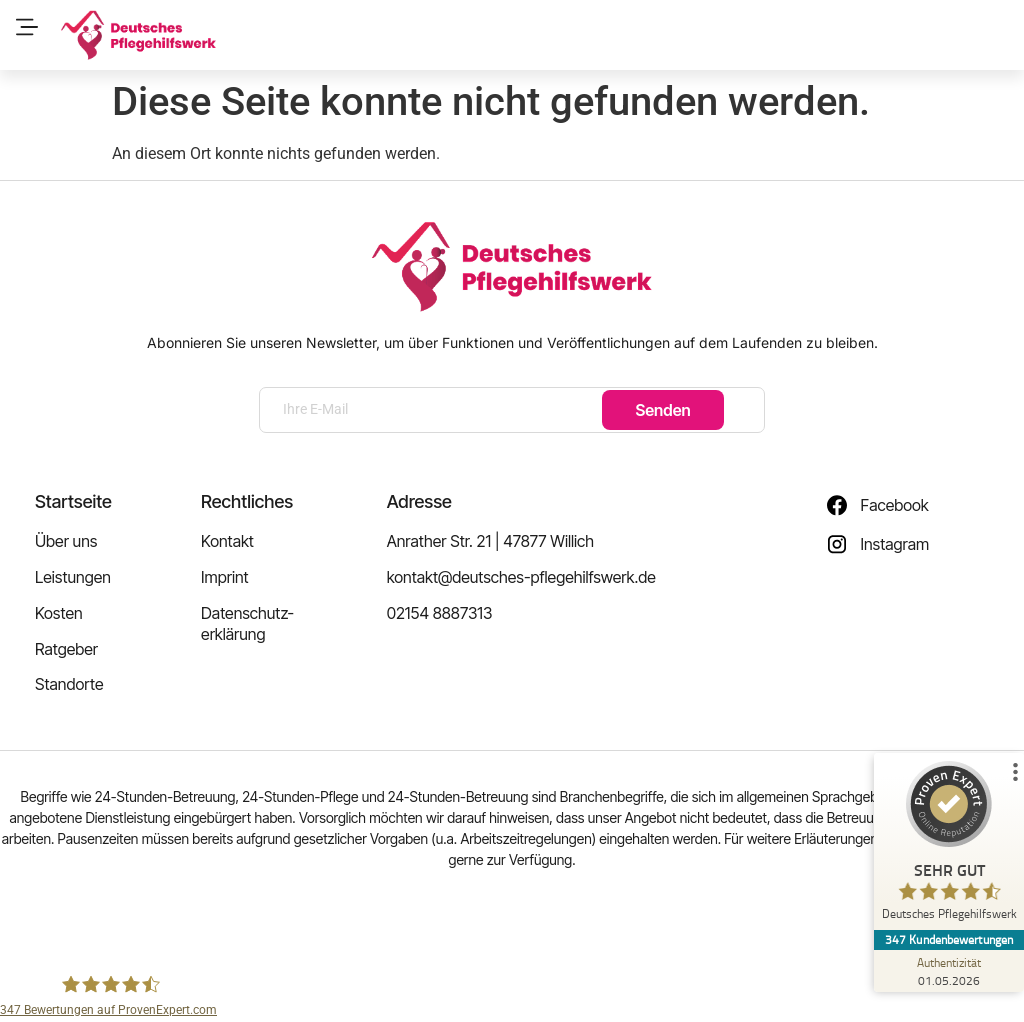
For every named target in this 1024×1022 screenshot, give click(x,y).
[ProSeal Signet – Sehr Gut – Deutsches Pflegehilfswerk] (949, 845)
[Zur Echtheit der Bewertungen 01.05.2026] (949, 971)
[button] (26, 28)
